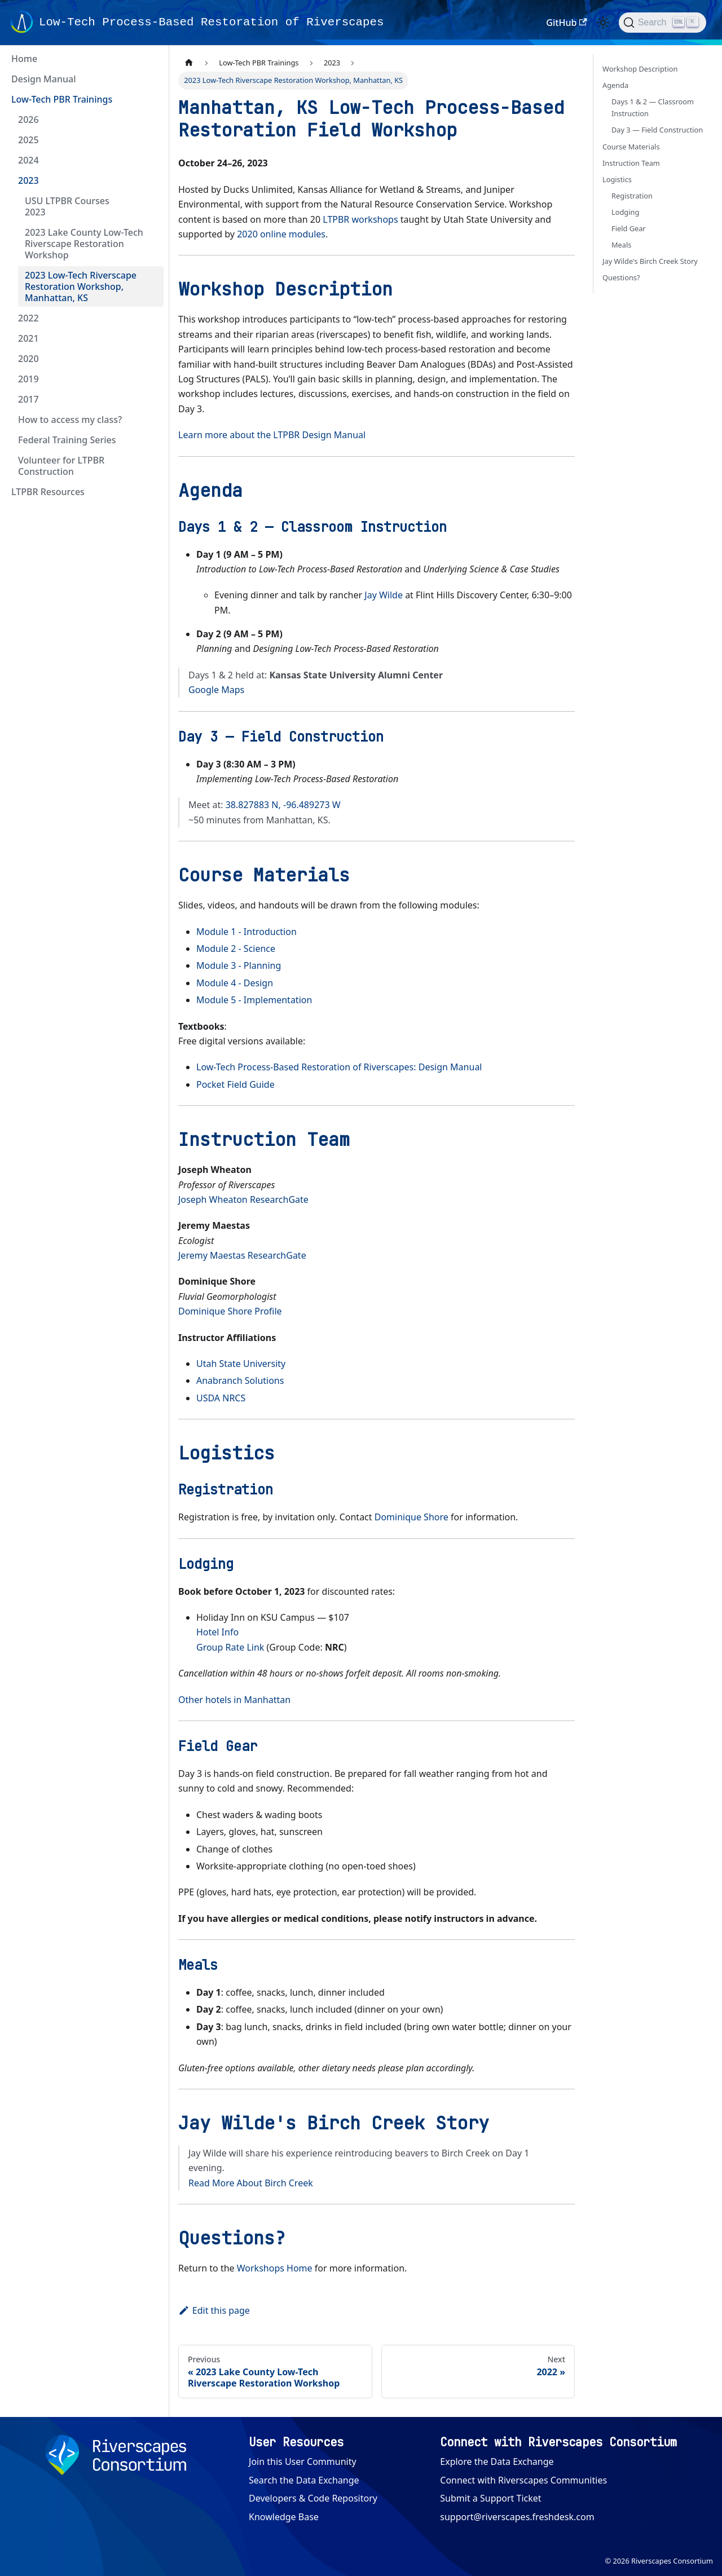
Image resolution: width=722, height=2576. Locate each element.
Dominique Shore (411, 1517)
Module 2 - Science (235, 948)
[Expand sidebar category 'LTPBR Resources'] (151, 492)
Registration (632, 196)
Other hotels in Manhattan (234, 1699)
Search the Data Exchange (304, 2480)
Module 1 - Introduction (246, 931)
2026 (28, 119)
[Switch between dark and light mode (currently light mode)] (603, 23)
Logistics (617, 179)
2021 (28, 338)
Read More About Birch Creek (250, 2183)
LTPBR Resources (48, 492)
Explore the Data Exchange (496, 2461)
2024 (28, 160)
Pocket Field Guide (235, 1084)
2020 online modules (281, 234)
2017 (28, 399)
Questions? (621, 277)
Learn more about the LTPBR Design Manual (272, 435)
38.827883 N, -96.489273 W (283, 805)
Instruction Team (631, 163)
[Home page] (189, 63)
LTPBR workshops (360, 219)
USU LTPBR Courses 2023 (67, 206)
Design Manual (43, 79)
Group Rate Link (230, 1647)
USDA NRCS (220, 1398)
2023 (28, 180)
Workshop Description (639, 69)
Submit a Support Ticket (490, 2498)
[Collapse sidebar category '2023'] (151, 180)
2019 (28, 379)
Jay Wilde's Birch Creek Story (650, 261)
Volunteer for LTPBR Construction (61, 466)
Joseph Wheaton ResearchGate (243, 1199)
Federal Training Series (67, 440)
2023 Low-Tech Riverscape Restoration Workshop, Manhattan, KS (81, 286)
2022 (28, 318)
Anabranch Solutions (240, 1380)
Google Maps (216, 689)
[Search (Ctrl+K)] (662, 22)
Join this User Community (302, 2461)
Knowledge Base (284, 2517)
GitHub (566, 22)
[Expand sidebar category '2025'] (151, 140)
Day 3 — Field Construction (657, 130)
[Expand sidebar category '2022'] (151, 318)
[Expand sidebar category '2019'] (151, 379)
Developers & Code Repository (313, 2498)
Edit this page (214, 2310)
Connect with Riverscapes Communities (523, 2480)
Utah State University (240, 1363)
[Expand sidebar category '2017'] (151, 399)
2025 (28, 140)
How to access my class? (70, 419)
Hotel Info (217, 1632)
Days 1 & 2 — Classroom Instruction (652, 107)
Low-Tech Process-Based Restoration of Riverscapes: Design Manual (339, 1067)
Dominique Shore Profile (230, 1311)
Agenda (615, 85)
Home (24, 58)
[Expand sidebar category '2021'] (151, 338)
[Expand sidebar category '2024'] (151, 160)
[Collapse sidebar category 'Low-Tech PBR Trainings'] (151, 99)
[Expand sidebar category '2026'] (151, 120)
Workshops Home (274, 2268)
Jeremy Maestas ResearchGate (242, 1255)
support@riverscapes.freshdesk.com (517, 2517)
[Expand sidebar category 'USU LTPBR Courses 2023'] (151, 206)
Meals (621, 245)
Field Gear (628, 228)
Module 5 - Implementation (254, 1000)
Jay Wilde (383, 595)
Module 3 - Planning (238, 965)
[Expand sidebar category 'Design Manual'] (151, 79)
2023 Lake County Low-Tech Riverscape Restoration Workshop (84, 243)
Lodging (625, 212)
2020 (28, 358)
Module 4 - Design (234, 983)
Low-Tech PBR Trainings (61, 99)
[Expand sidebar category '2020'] (151, 359)
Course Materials (631, 147)
